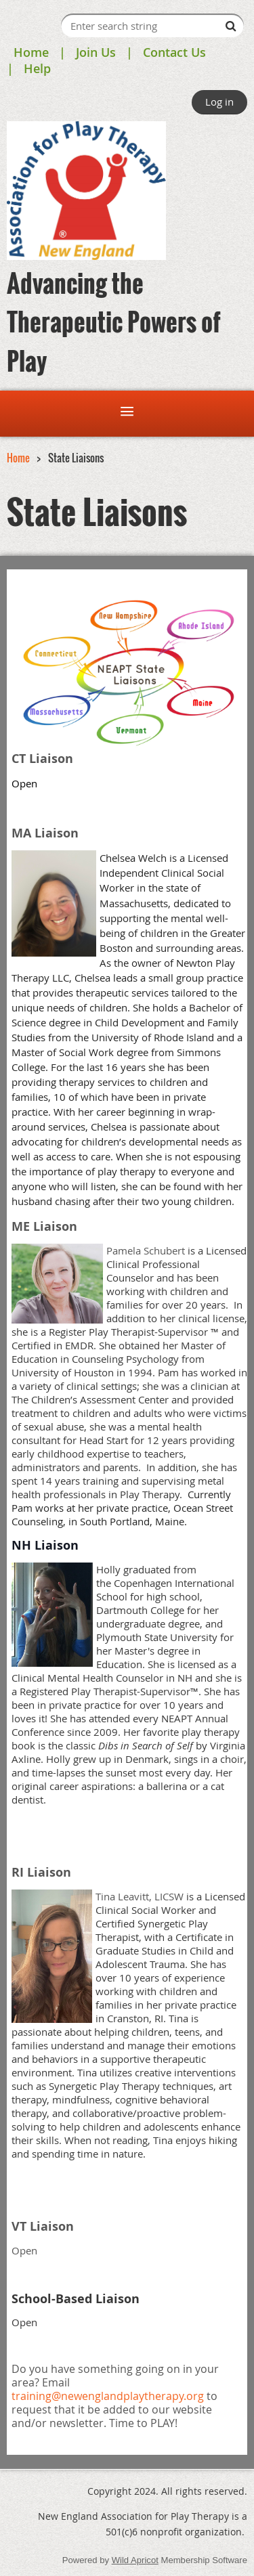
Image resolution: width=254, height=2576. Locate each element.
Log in (219, 101)
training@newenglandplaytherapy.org (108, 2395)
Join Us (96, 52)
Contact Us (174, 52)
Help (37, 68)
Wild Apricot (135, 2560)
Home (31, 52)
